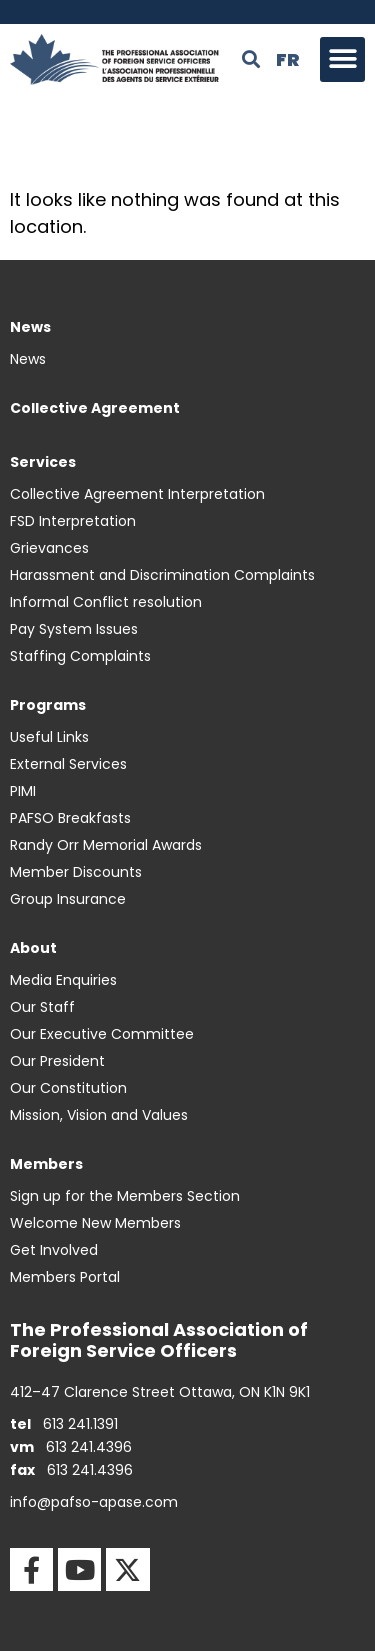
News (28, 359)
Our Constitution (68, 1088)
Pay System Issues (74, 629)
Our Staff (42, 1007)
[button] (342, 59)
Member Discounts (76, 872)
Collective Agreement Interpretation (137, 494)
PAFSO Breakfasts (70, 818)
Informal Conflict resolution (106, 602)
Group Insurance (68, 899)
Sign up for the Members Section (125, 1196)
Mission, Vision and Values (99, 1115)
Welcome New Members (95, 1223)
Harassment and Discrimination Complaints (162, 575)
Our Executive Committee (102, 1034)
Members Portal (65, 1277)
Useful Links (49, 737)
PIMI (23, 791)
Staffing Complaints (80, 656)
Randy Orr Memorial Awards (106, 845)
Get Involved (54, 1250)
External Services (68, 764)
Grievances (49, 548)
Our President (57, 1061)
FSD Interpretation (73, 521)
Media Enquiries (63, 980)
